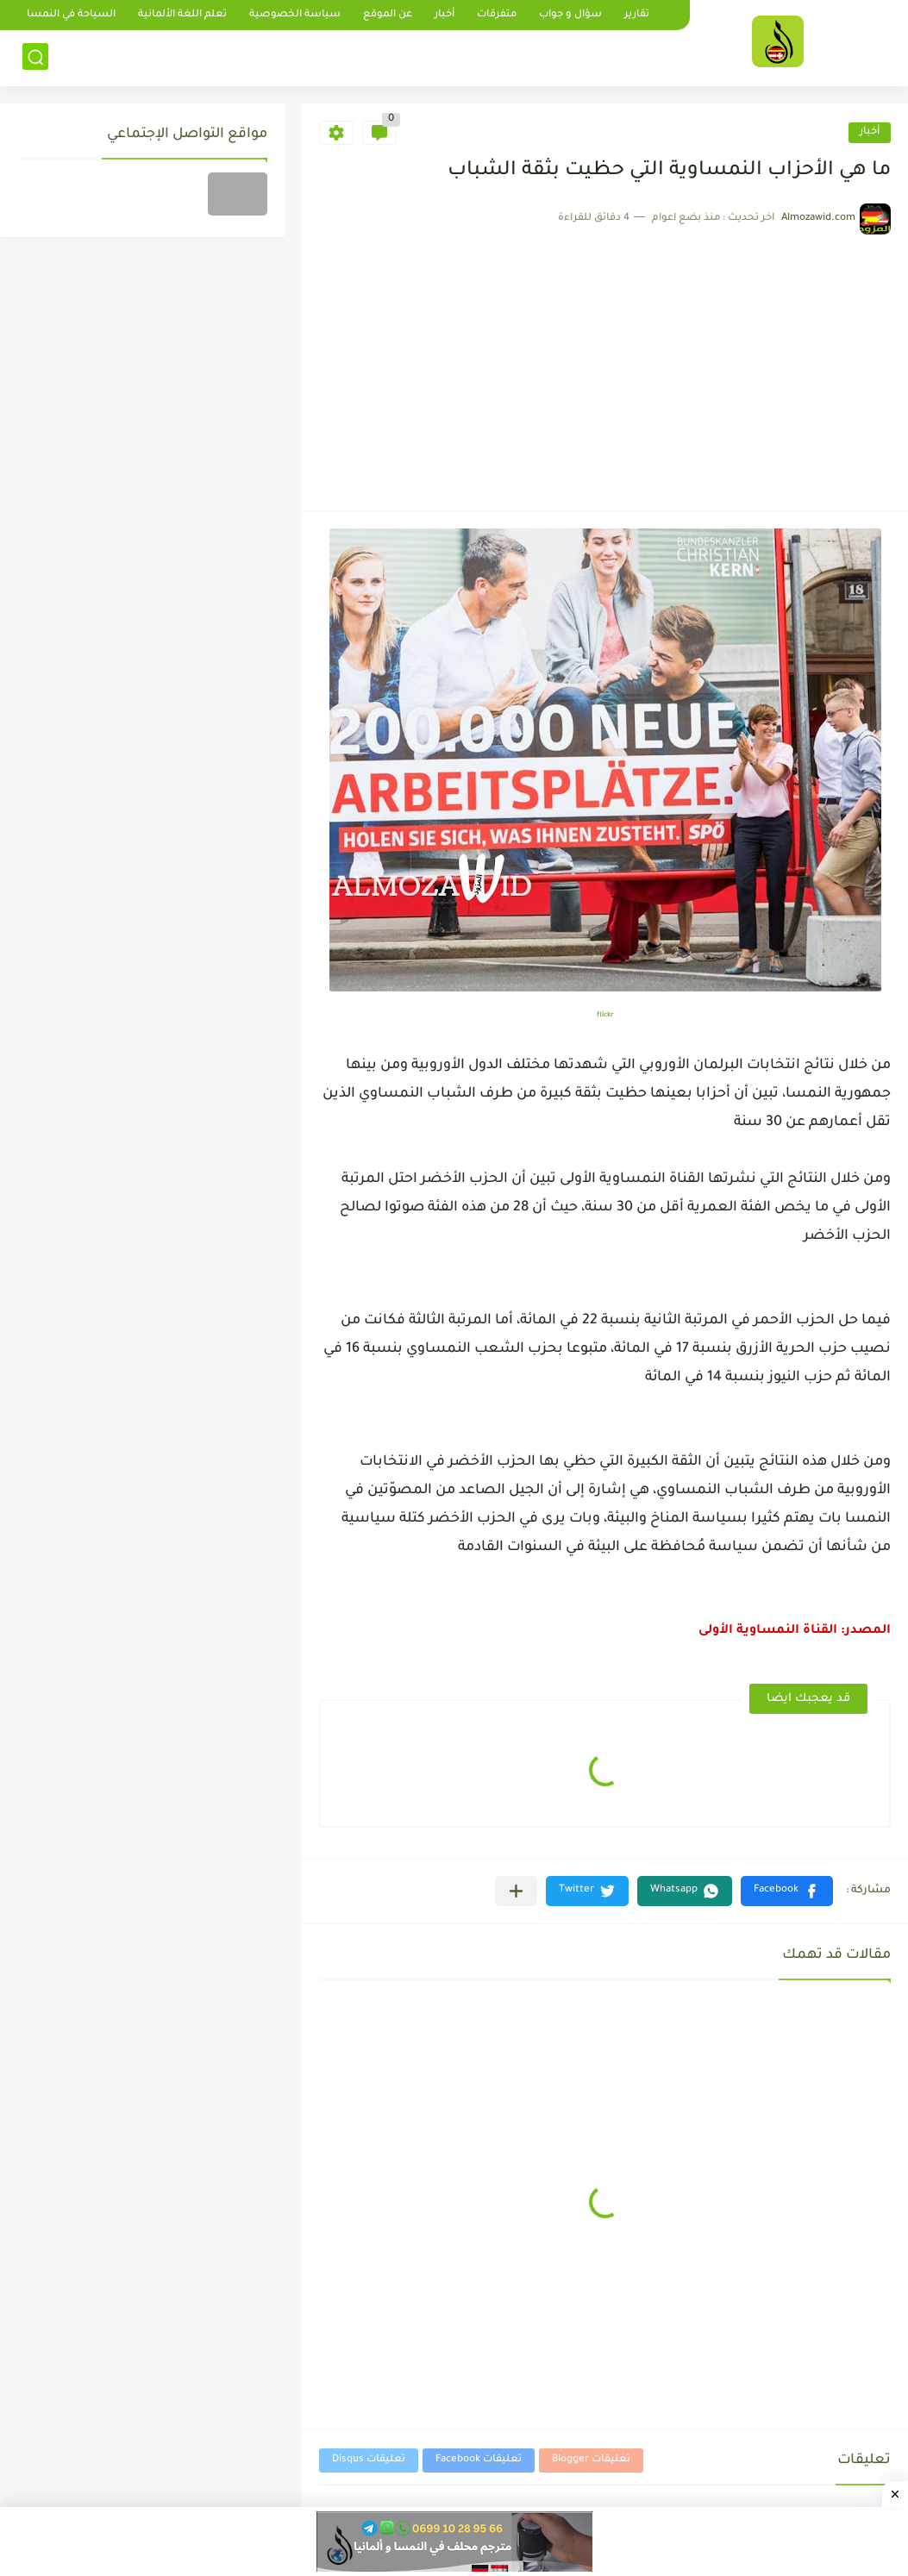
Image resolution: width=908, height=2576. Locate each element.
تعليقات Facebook (478, 2460)
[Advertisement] (605, 364)
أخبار (444, 15)
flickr (605, 1015)
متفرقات (497, 15)
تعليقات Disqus (368, 2460)
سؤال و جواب (570, 15)
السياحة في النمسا (71, 15)
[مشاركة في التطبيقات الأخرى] (516, 1891)
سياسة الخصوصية (295, 15)
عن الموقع (387, 15)
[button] (787, 1891)
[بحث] (35, 57)
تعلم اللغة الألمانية (182, 15)
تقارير (636, 15)
